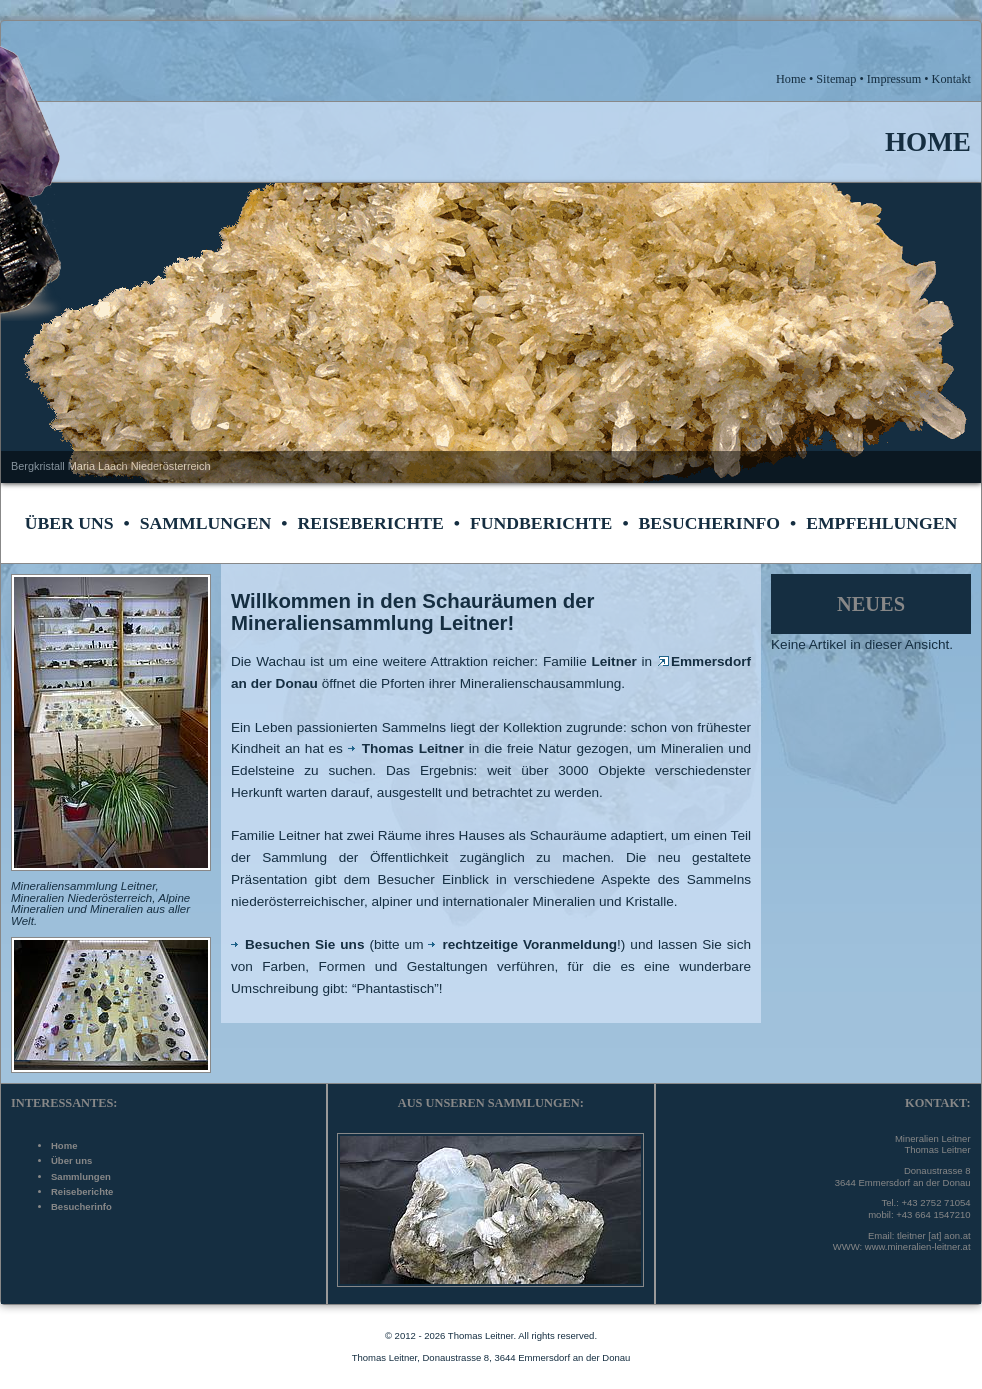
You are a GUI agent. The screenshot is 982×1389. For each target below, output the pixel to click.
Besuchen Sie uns (297, 944)
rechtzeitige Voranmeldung (522, 944)
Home (64, 1145)
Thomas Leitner (406, 748)
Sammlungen (206, 523)
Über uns (69, 523)
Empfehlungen (881, 523)
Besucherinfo (709, 523)
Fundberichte (541, 523)
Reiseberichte (370, 523)
